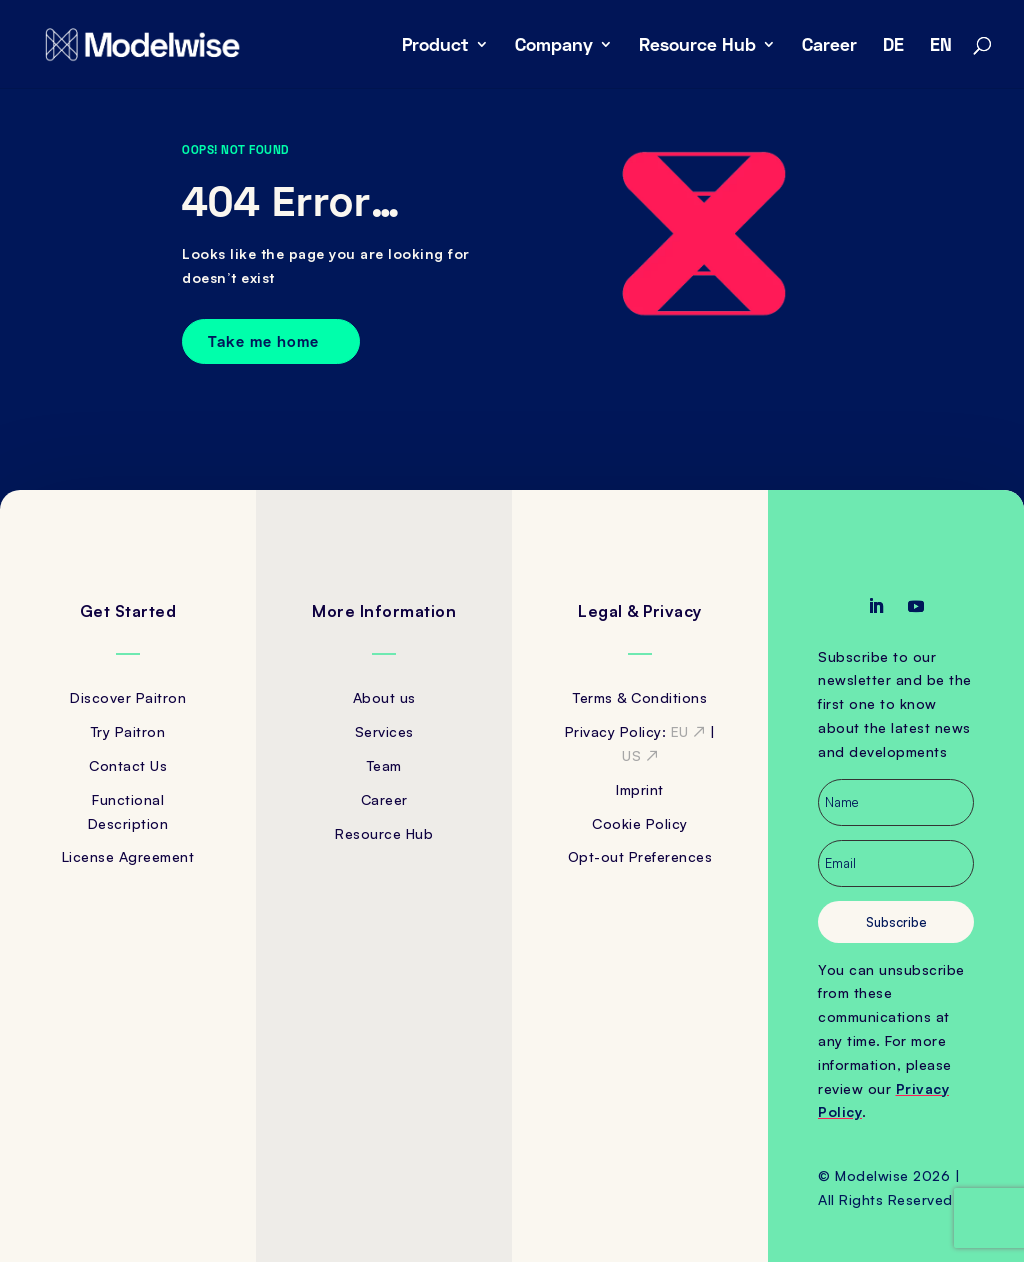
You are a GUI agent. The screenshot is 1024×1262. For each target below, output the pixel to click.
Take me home (263, 341)
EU (688, 731)
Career (829, 46)
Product (435, 46)
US (640, 755)
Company (554, 46)
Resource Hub (697, 46)
